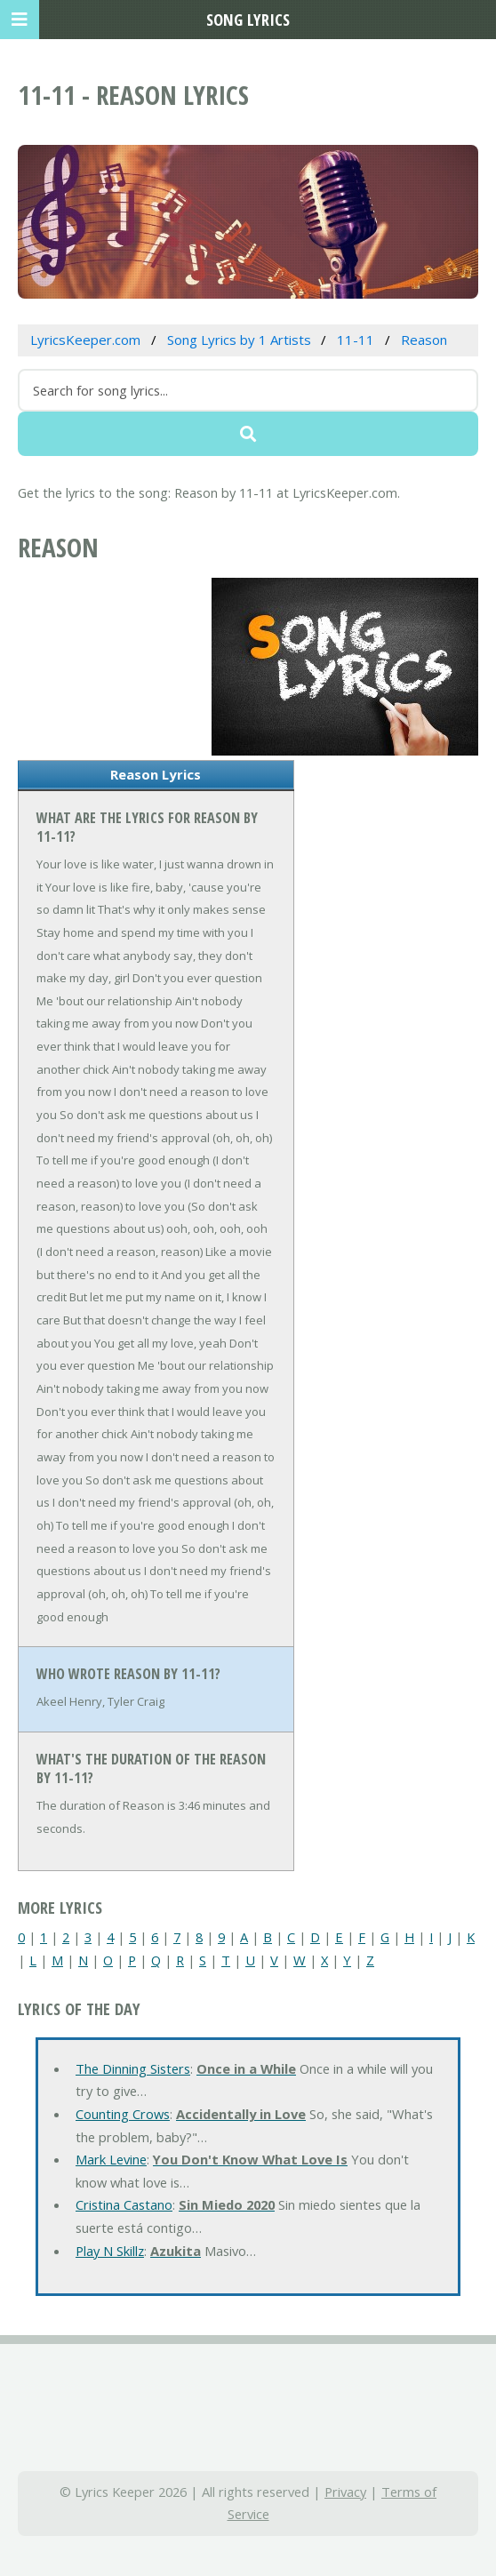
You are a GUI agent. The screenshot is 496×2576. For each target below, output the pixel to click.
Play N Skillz (110, 2251)
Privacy (345, 2491)
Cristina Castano (124, 2204)
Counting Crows (123, 2114)
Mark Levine (111, 2159)
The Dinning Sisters (133, 2068)
